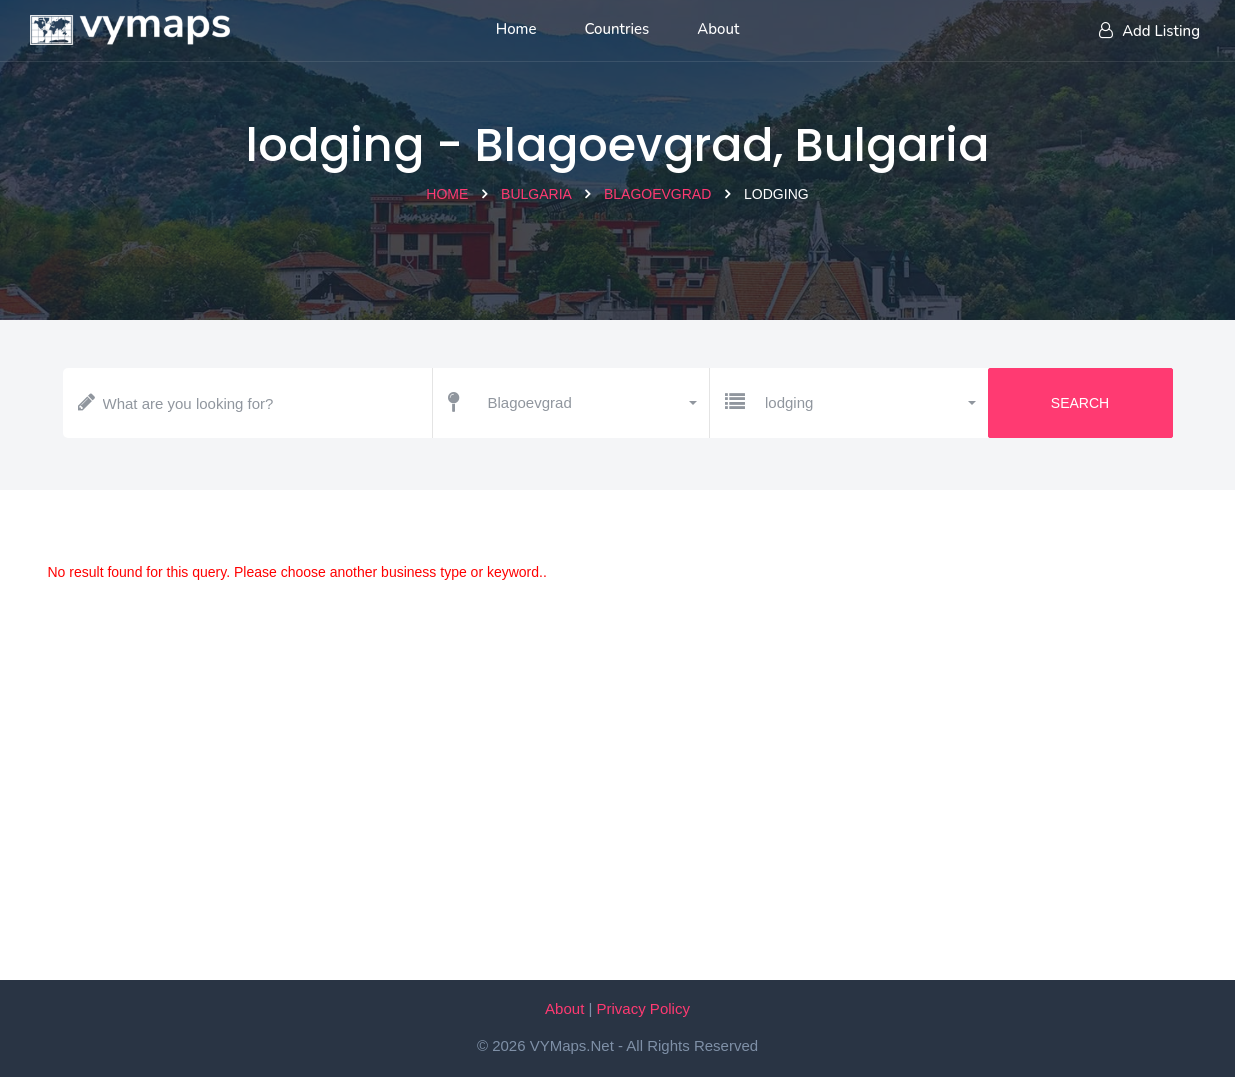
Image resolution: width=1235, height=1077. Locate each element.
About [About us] (718, 29)
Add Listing (1149, 31)
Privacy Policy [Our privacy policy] (643, 1008)
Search (1080, 403)
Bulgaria (536, 194)
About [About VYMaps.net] (564, 1008)
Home (447, 194)
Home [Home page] (516, 29)
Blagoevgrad (657, 194)
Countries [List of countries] (617, 29)
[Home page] (130, 25)
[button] (591, 403)
